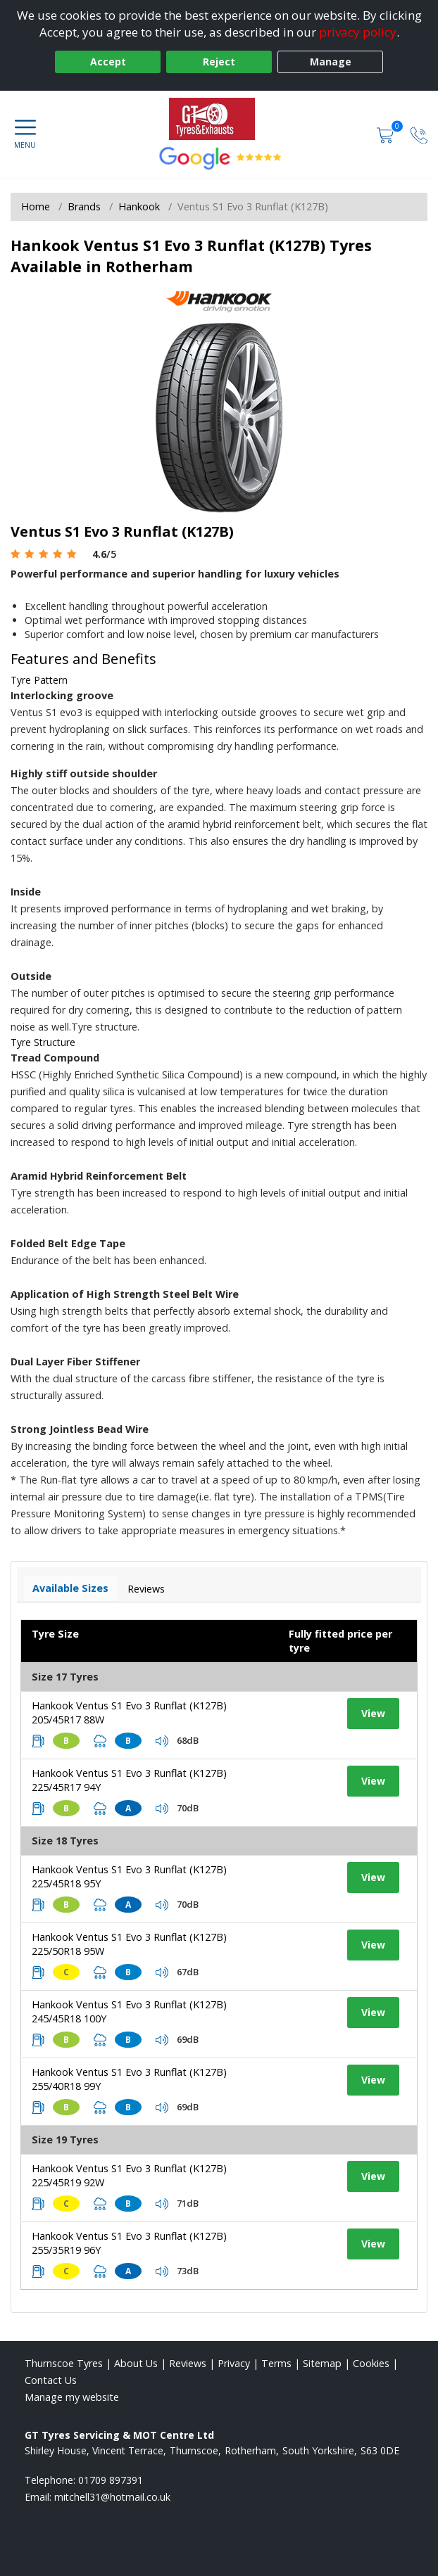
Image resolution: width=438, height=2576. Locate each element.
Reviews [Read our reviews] (187, 2363)
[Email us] (112, 2497)
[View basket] (386, 134)
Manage (330, 61)
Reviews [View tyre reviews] (146, 1588)
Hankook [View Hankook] (139, 206)
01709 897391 (110, 2480)
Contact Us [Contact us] (51, 2380)
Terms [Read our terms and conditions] (276, 2363)
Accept (108, 61)
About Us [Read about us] (136, 2363)
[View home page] (218, 119)
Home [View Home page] (35, 206)
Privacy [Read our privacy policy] (234, 2363)
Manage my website (72, 2397)
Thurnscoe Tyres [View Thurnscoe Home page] (64, 2363)
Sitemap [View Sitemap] (322, 2363)
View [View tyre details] (373, 1713)
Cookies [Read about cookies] (371, 2363)
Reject (219, 61)
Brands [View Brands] (84, 206)
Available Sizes (70, 1588)
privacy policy (357, 32)
